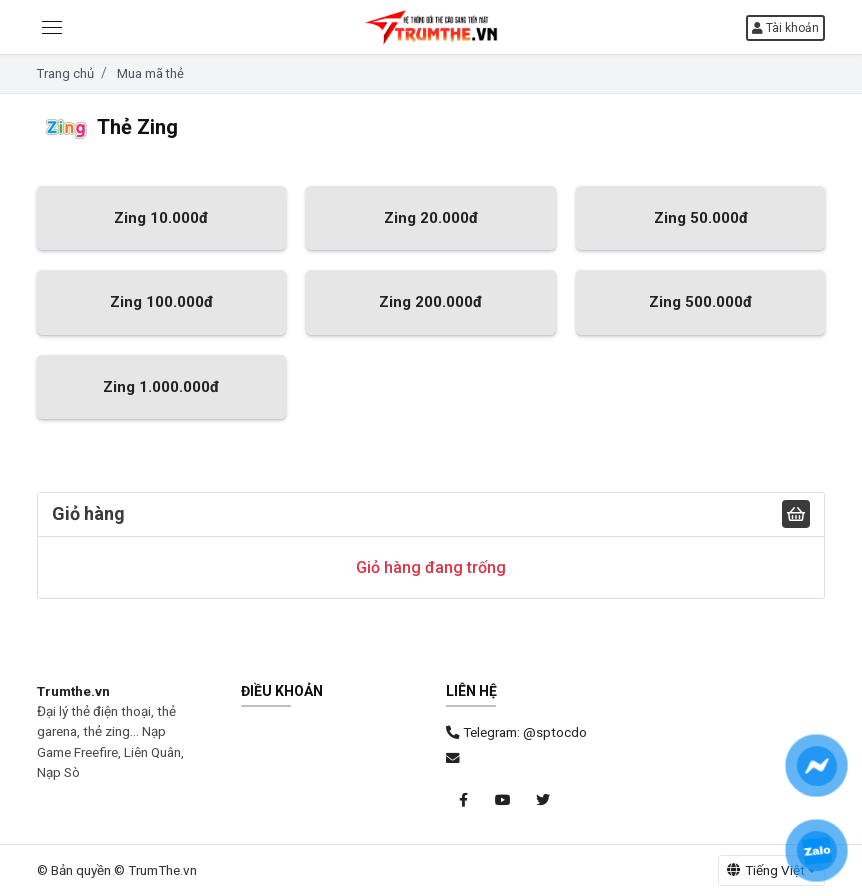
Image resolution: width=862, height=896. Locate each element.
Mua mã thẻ (150, 73)
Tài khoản (785, 28)
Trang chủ (65, 73)
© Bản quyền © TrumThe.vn (117, 870)
